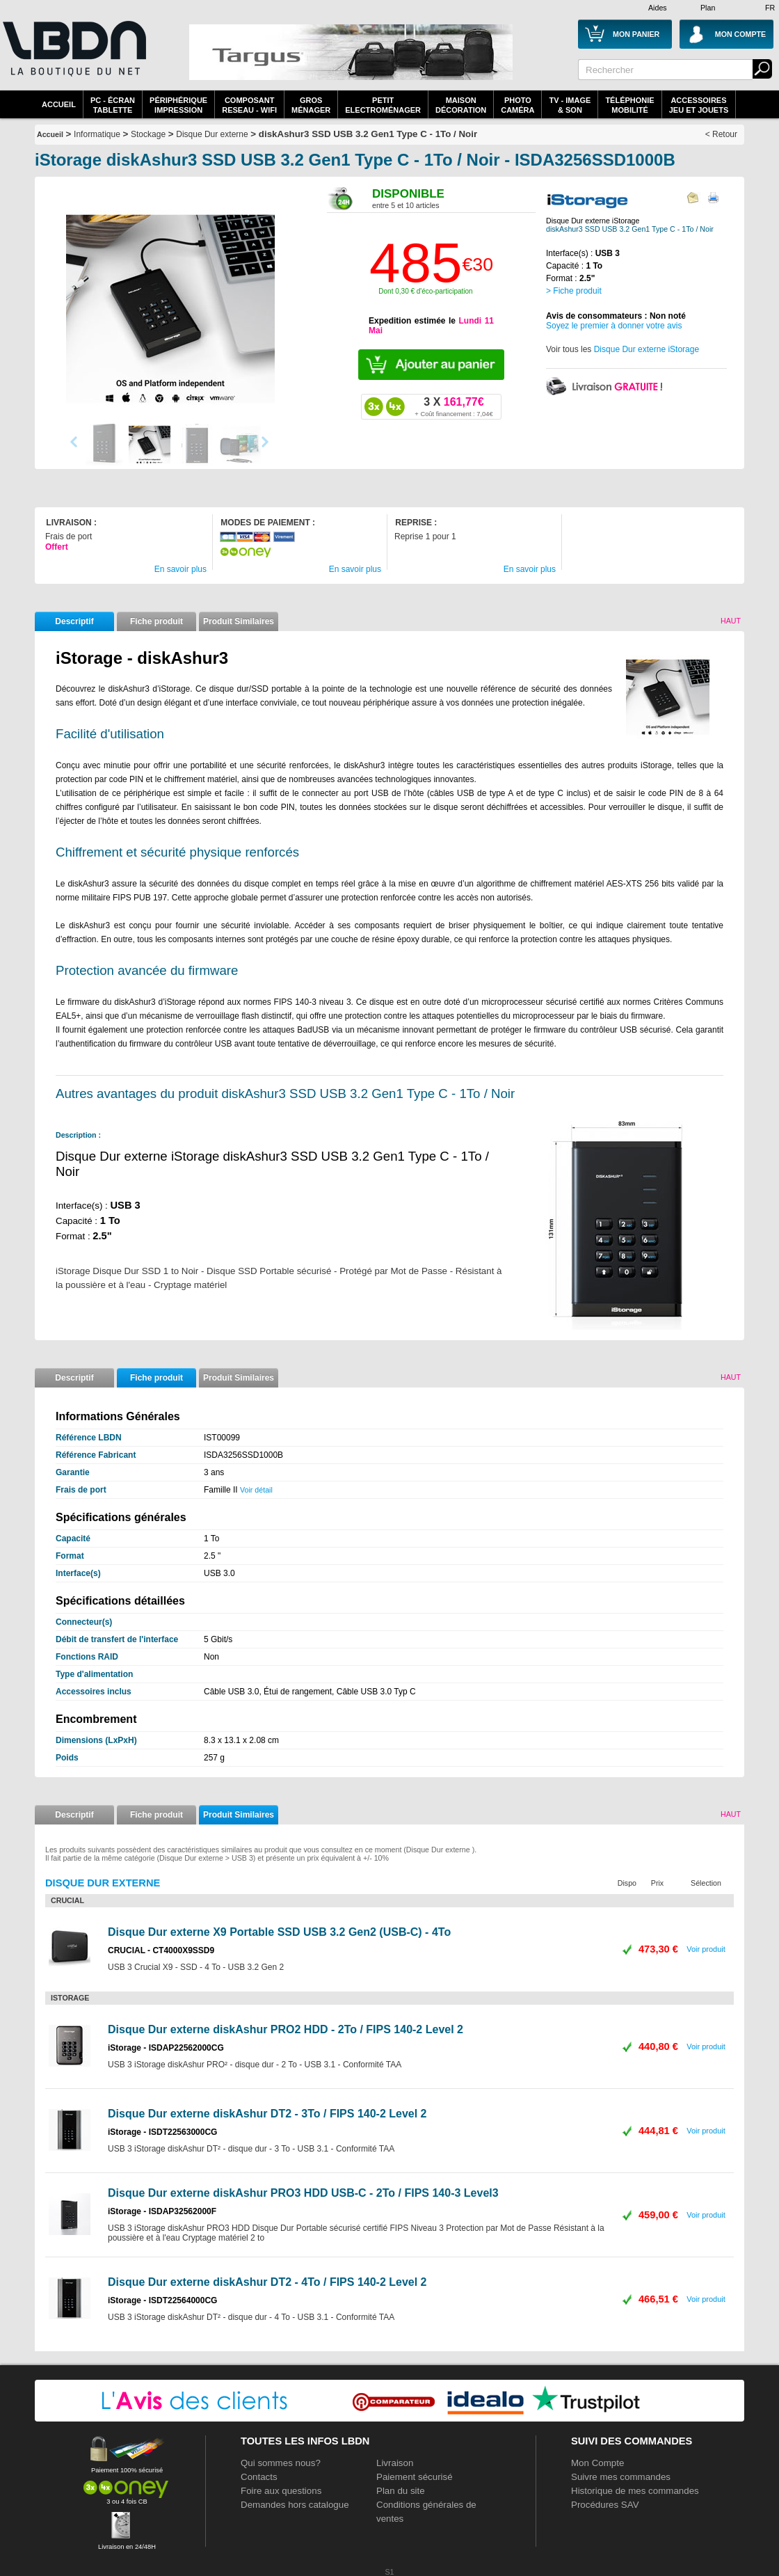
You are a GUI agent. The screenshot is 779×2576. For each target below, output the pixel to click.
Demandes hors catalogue (295, 2504)
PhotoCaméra (517, 105)
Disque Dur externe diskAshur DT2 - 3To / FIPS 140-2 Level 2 (267, 2114)
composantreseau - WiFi (249, 105)
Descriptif (74, 621)
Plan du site (400, 2491)
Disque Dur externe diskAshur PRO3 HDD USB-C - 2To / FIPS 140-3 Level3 (303, 2193)
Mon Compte (597, 2463)
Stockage (148, 134)
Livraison (394, 2463)
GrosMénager (310, 105)
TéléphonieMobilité (629, 105)
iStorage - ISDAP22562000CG (166, 2048)
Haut (731, 621)
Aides (657, 7)
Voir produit (705, 1949)
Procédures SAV (605, 2504)
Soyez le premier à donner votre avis (614, 326)
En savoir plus (180, 569)
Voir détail (256, 1490)
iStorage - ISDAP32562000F (162, 2211)
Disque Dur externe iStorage (646, 349)
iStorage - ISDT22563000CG (162, 2132)
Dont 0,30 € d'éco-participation (425, 291)
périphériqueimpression (178, 105)
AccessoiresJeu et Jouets (699, 105)
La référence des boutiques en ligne (73, 57)
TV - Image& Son (570, 105)
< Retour (721, 134)
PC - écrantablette (112, 105)
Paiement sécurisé (414, 2477)
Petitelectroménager (383, 105)
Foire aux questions (281, 2491)
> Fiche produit (574, 291)
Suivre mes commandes (620, 2477)
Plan (707, 7)
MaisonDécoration (460, 105)
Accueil (59, 104)
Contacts (259, 2477)
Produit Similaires (238, 621)
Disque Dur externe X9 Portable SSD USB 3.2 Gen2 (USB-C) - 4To (279, 1932)
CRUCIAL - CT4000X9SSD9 (161, 1950)
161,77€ (453, 406)
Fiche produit (156, 621)
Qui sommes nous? (281, 2463)
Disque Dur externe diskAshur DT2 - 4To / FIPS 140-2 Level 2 (267, 2282)
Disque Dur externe (212, 134)
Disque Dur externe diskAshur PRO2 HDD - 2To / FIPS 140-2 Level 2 (285, 2029)
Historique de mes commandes (635, 2491)
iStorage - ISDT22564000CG (162, 2300)
